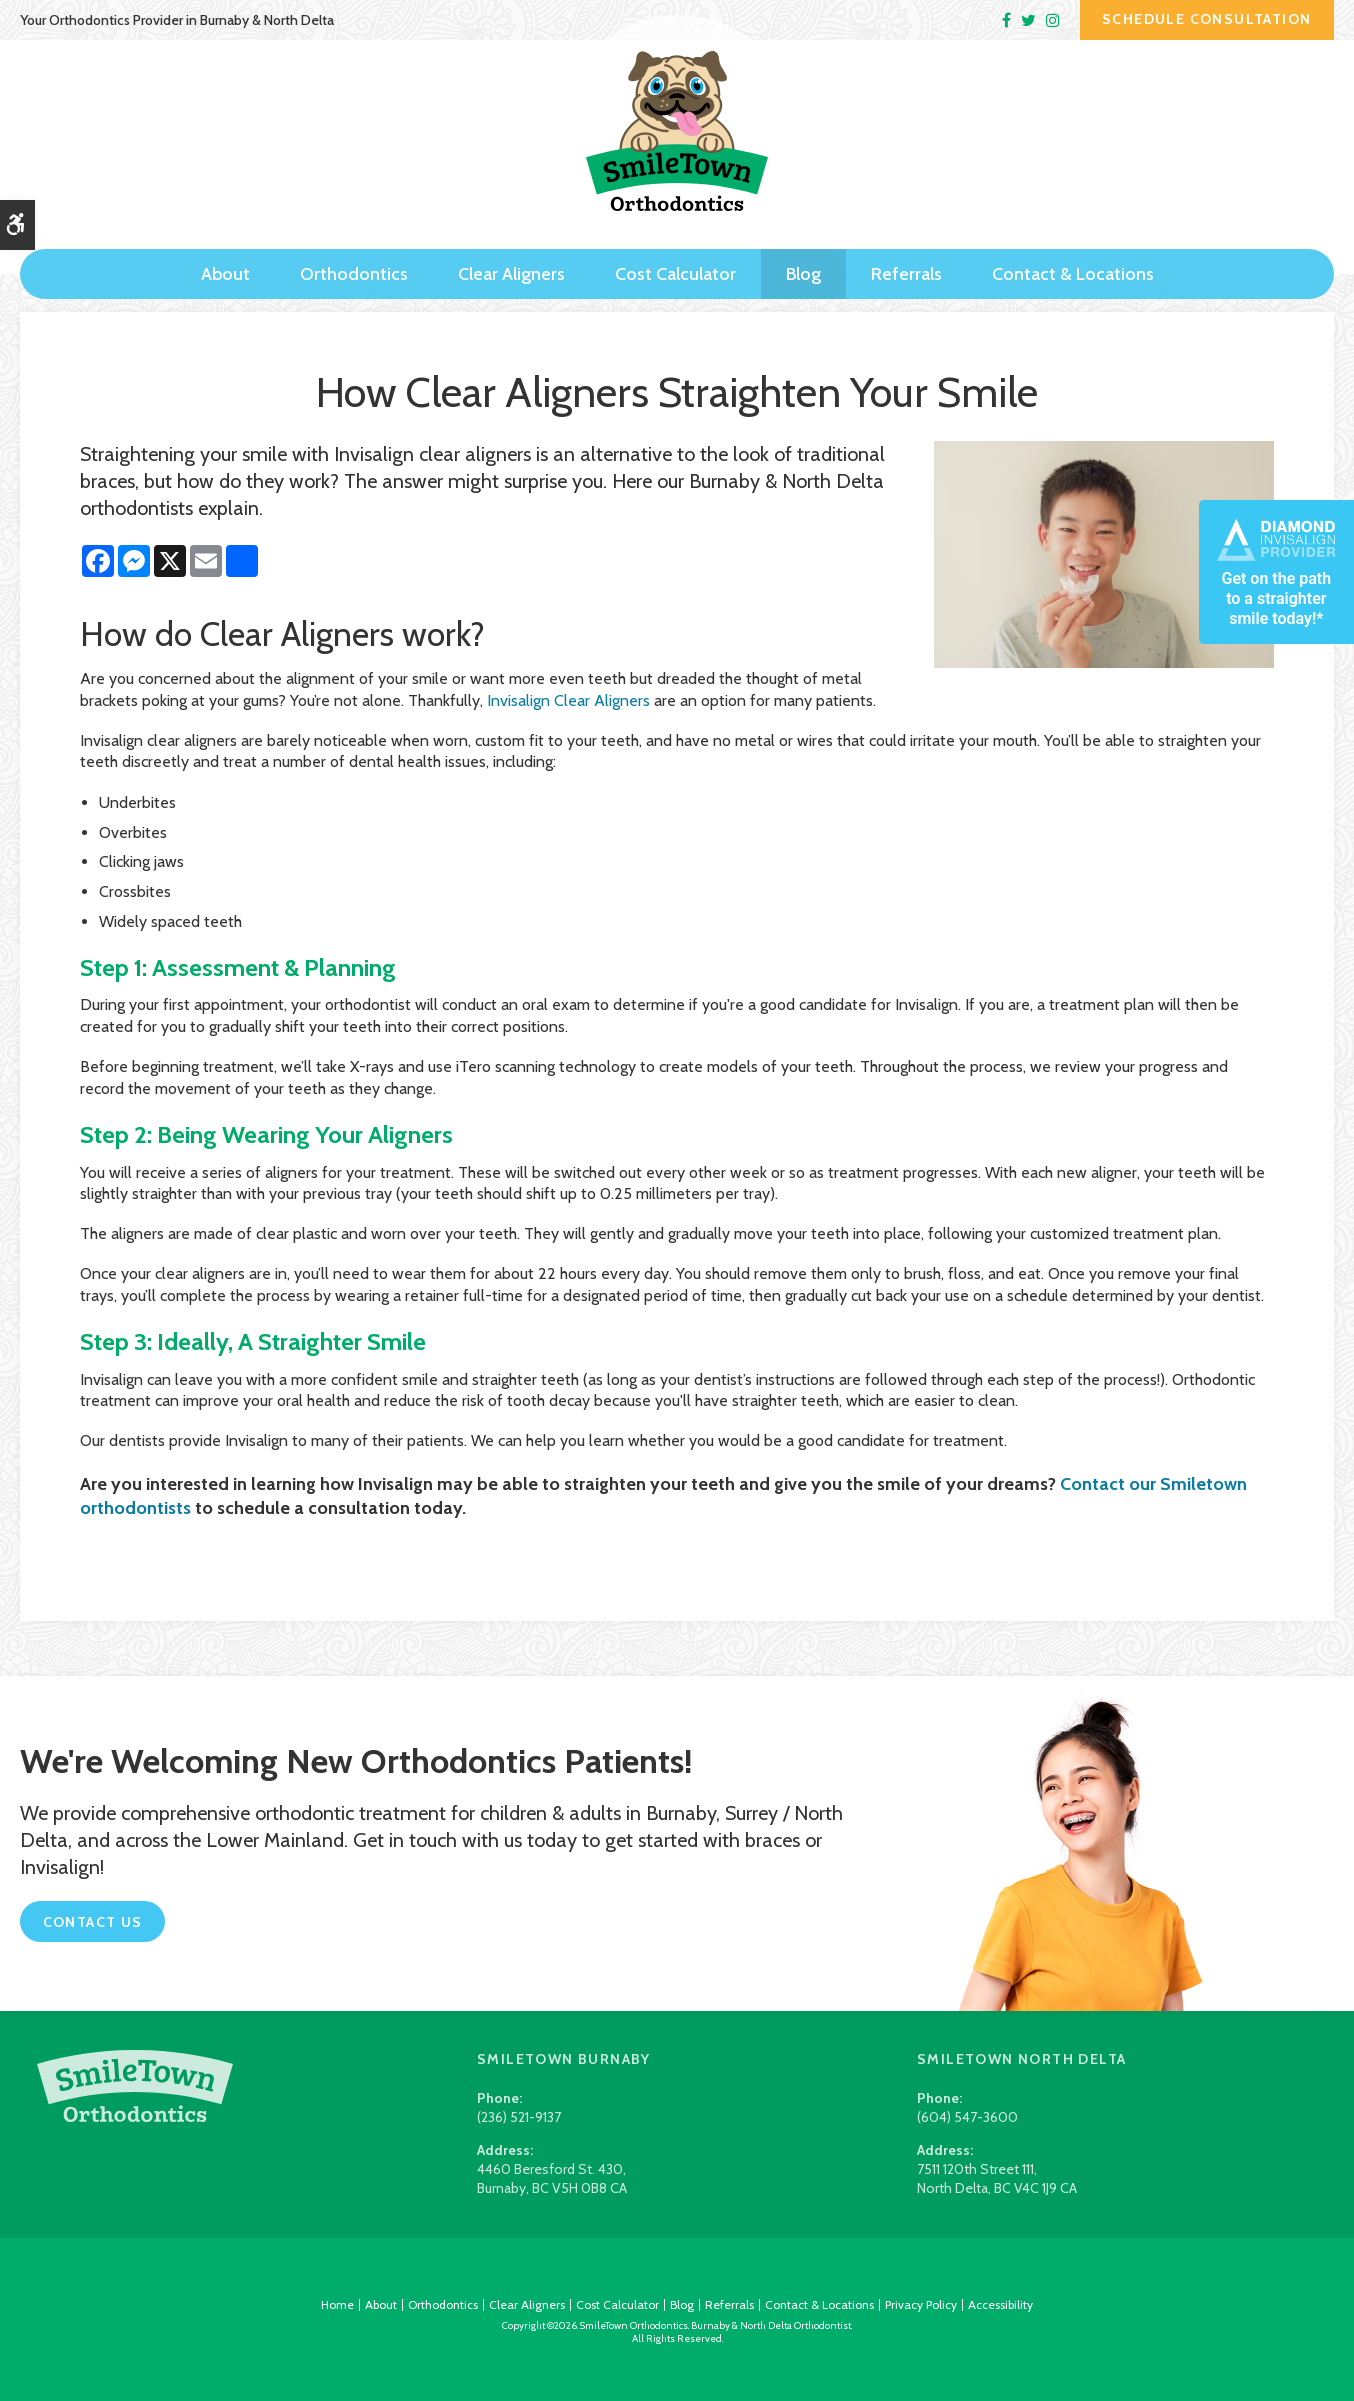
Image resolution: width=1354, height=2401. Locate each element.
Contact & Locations (1073, 257)
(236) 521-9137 (519, 2117)
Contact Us (93, 1922)
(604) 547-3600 (967, 2117)
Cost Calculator (675, 257)
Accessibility (1000, 2304)
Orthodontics (354, 257)
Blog (803, 257)
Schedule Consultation (1206, 19)
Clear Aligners (511, 257)
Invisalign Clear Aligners (568, 700)
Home (337, 2304)
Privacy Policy (921, 2304)
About (225, 257)
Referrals (906, 257)
